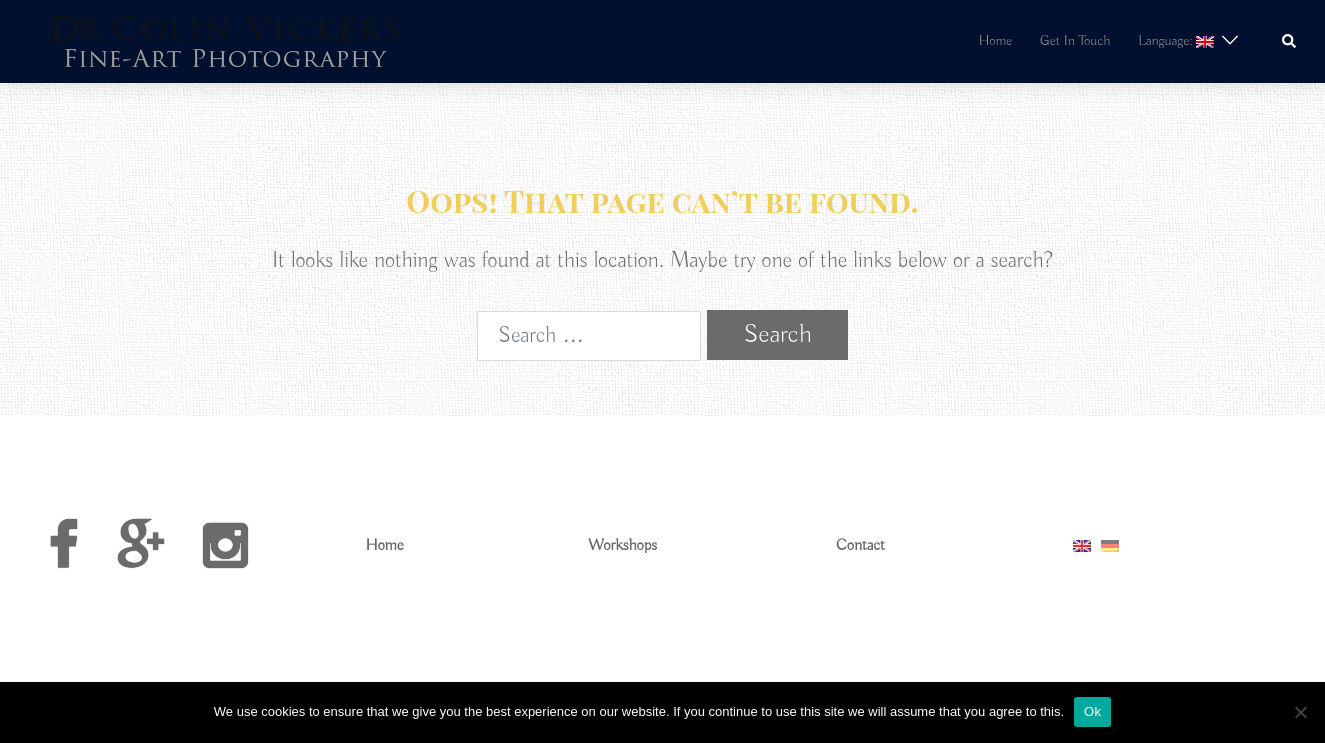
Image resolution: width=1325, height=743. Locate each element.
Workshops (622, 546)
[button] (1290, 42)
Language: (1175, 41)
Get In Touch (1075, 41)
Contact (860, 546)
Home (995, 41)
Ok (1092, 711)
